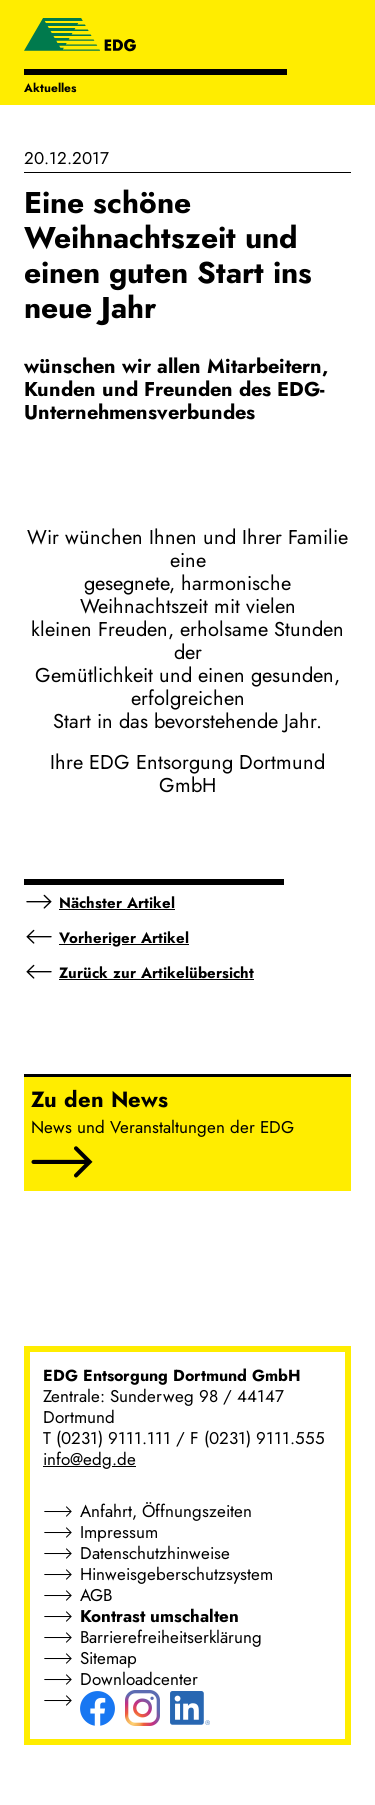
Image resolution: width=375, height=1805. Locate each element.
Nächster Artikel (117, 903)
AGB (96, 1595)
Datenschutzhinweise (155, 1553)
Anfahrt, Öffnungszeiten (166, 1511)
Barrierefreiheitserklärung (171, 1637)
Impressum (119, 1532)
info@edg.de (89, 1459)
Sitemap (108, 1658)
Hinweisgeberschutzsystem (176, 1574)
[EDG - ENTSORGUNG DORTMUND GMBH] (80, 37)
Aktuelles (50, 88)
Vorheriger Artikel (124, 938)
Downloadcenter (139, 1679)
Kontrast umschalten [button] (159, 1616)
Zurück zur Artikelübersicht (156, 973)
